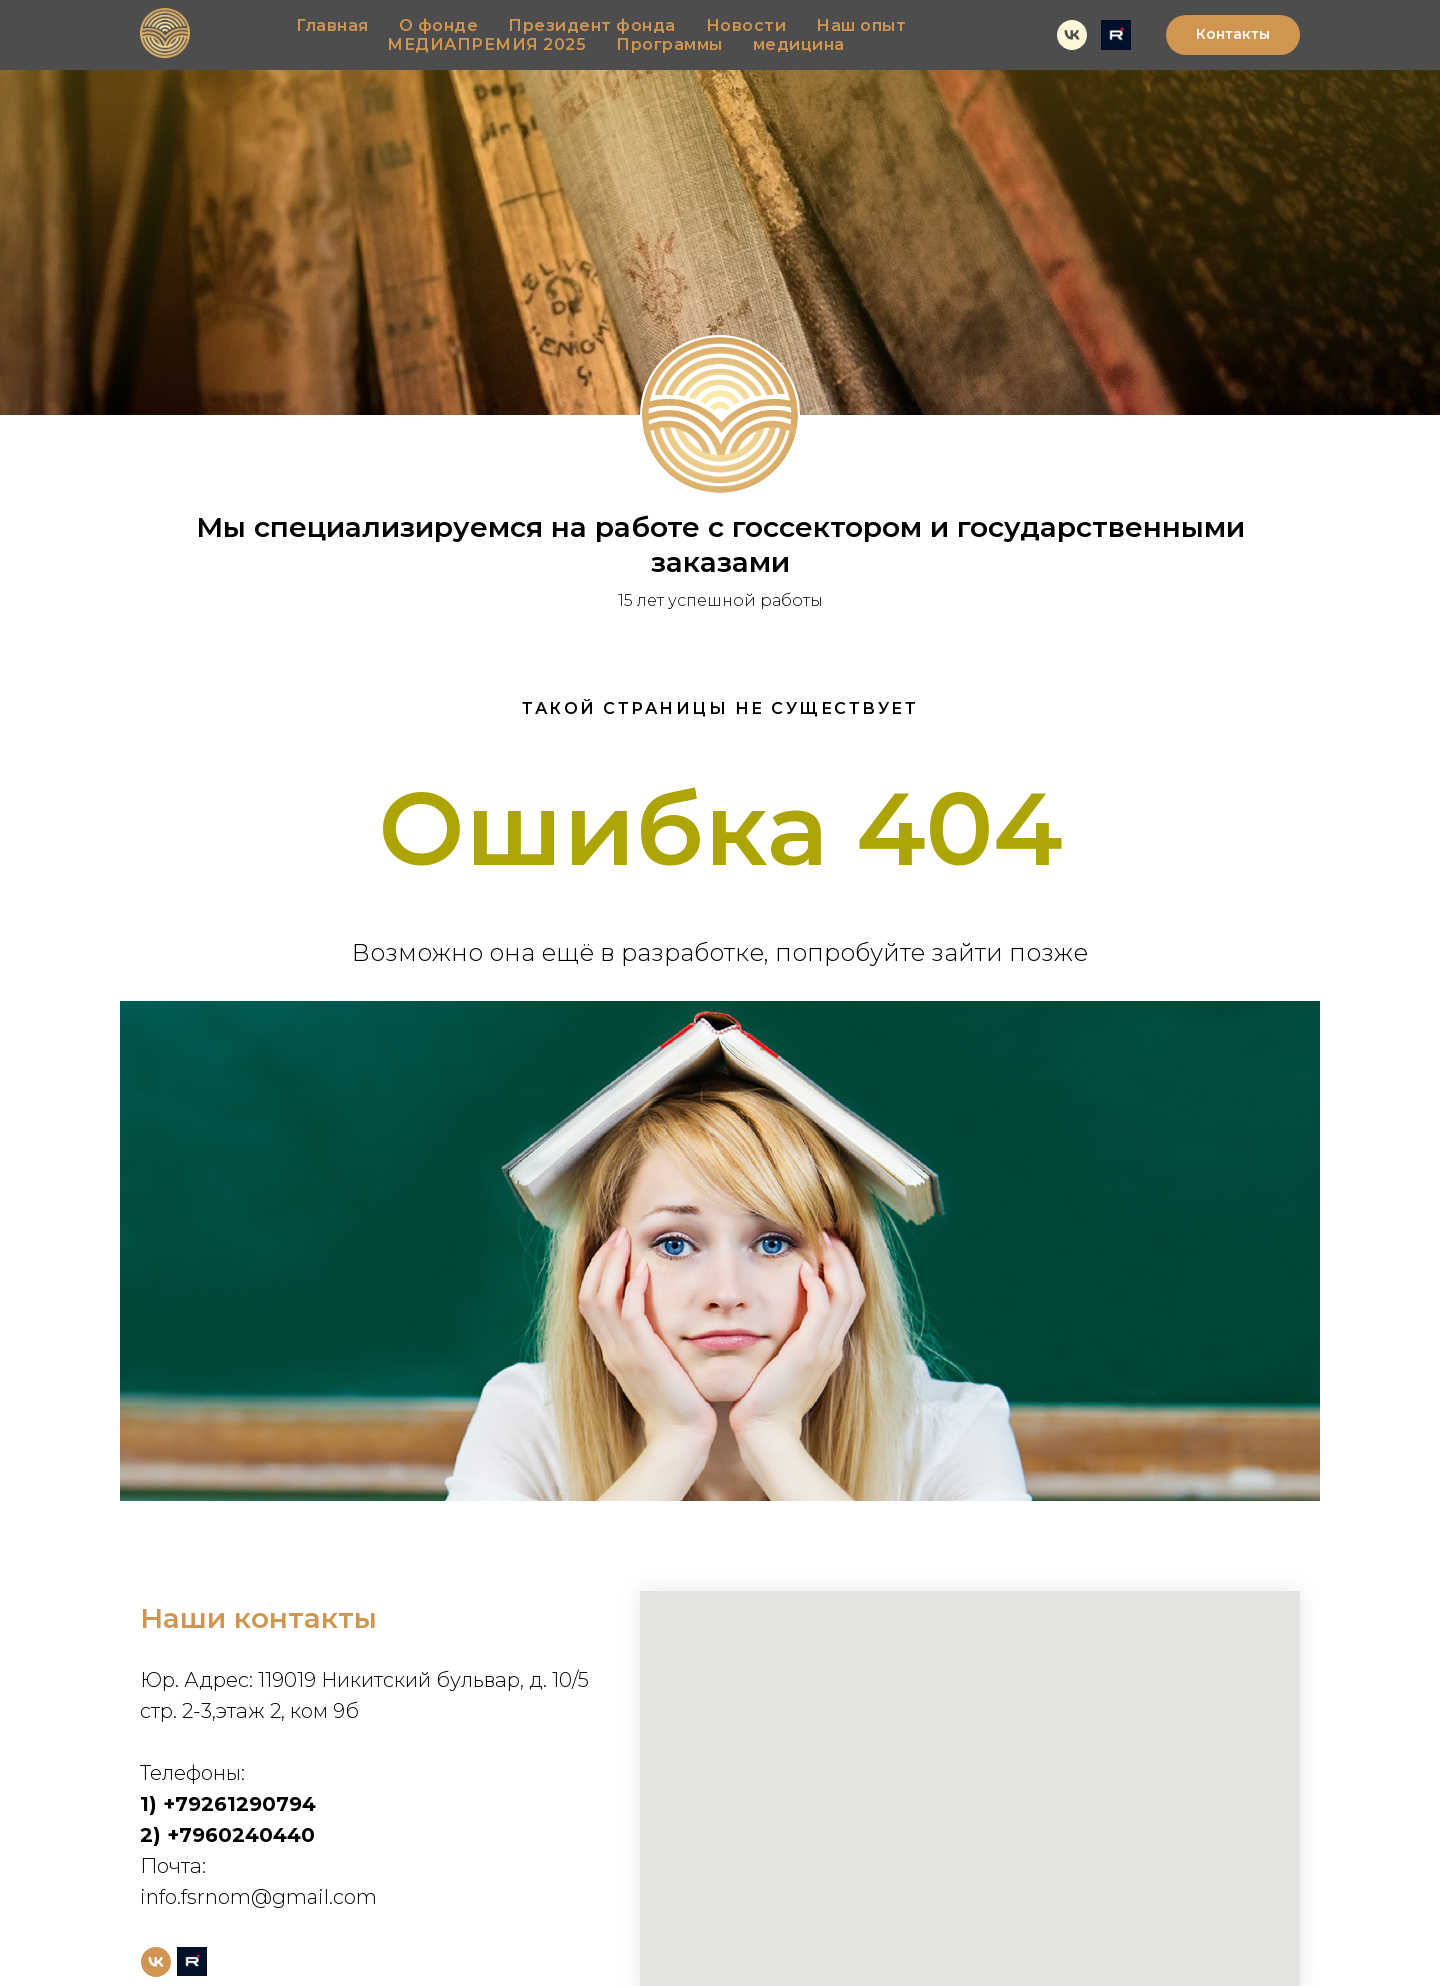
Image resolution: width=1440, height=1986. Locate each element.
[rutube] (1116, 35)
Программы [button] (669, 44)
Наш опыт (861, 25)
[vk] (1072, 35)
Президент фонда (592, 25)
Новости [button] (746, 25)
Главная (332, 25)
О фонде (439, 25)
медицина (799, 44)
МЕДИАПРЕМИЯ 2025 (486, 44)
